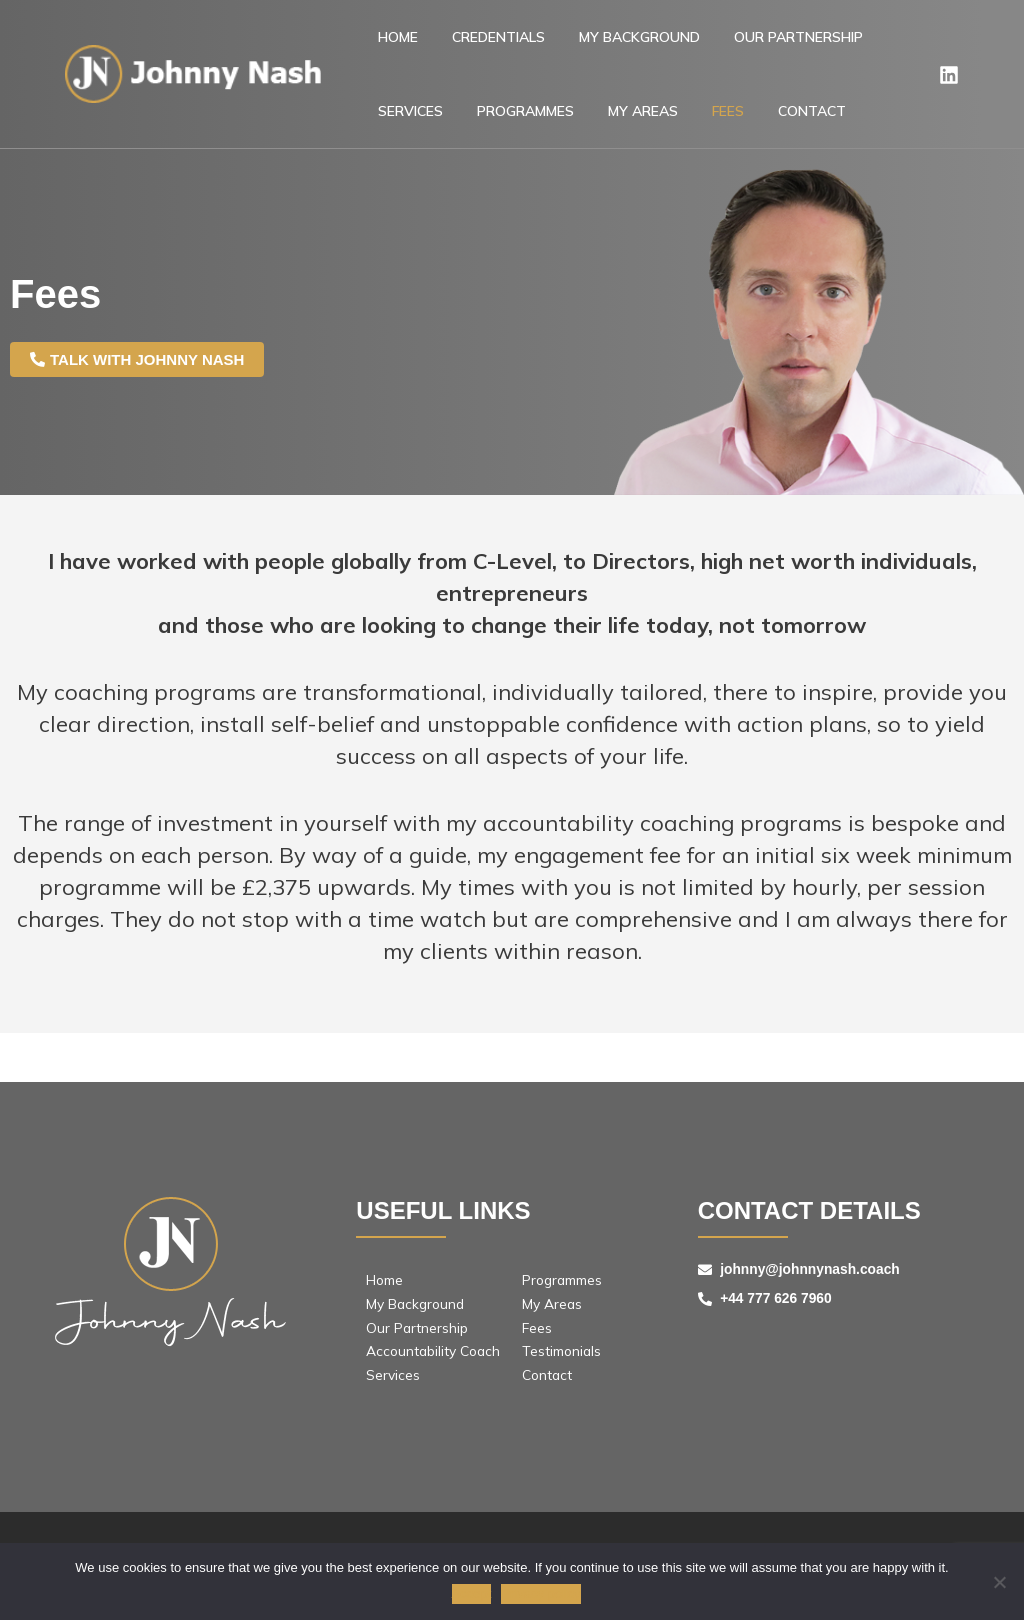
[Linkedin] (949, 87)
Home (389, 43)
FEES (584, 129)
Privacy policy (541, 1594)
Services (848, 43)
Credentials (471, 43)
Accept (472, 1594)
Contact (650, 129)
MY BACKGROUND (594, 43)
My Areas (517, 129)
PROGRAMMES (417, 129)
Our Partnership (735, 43)
